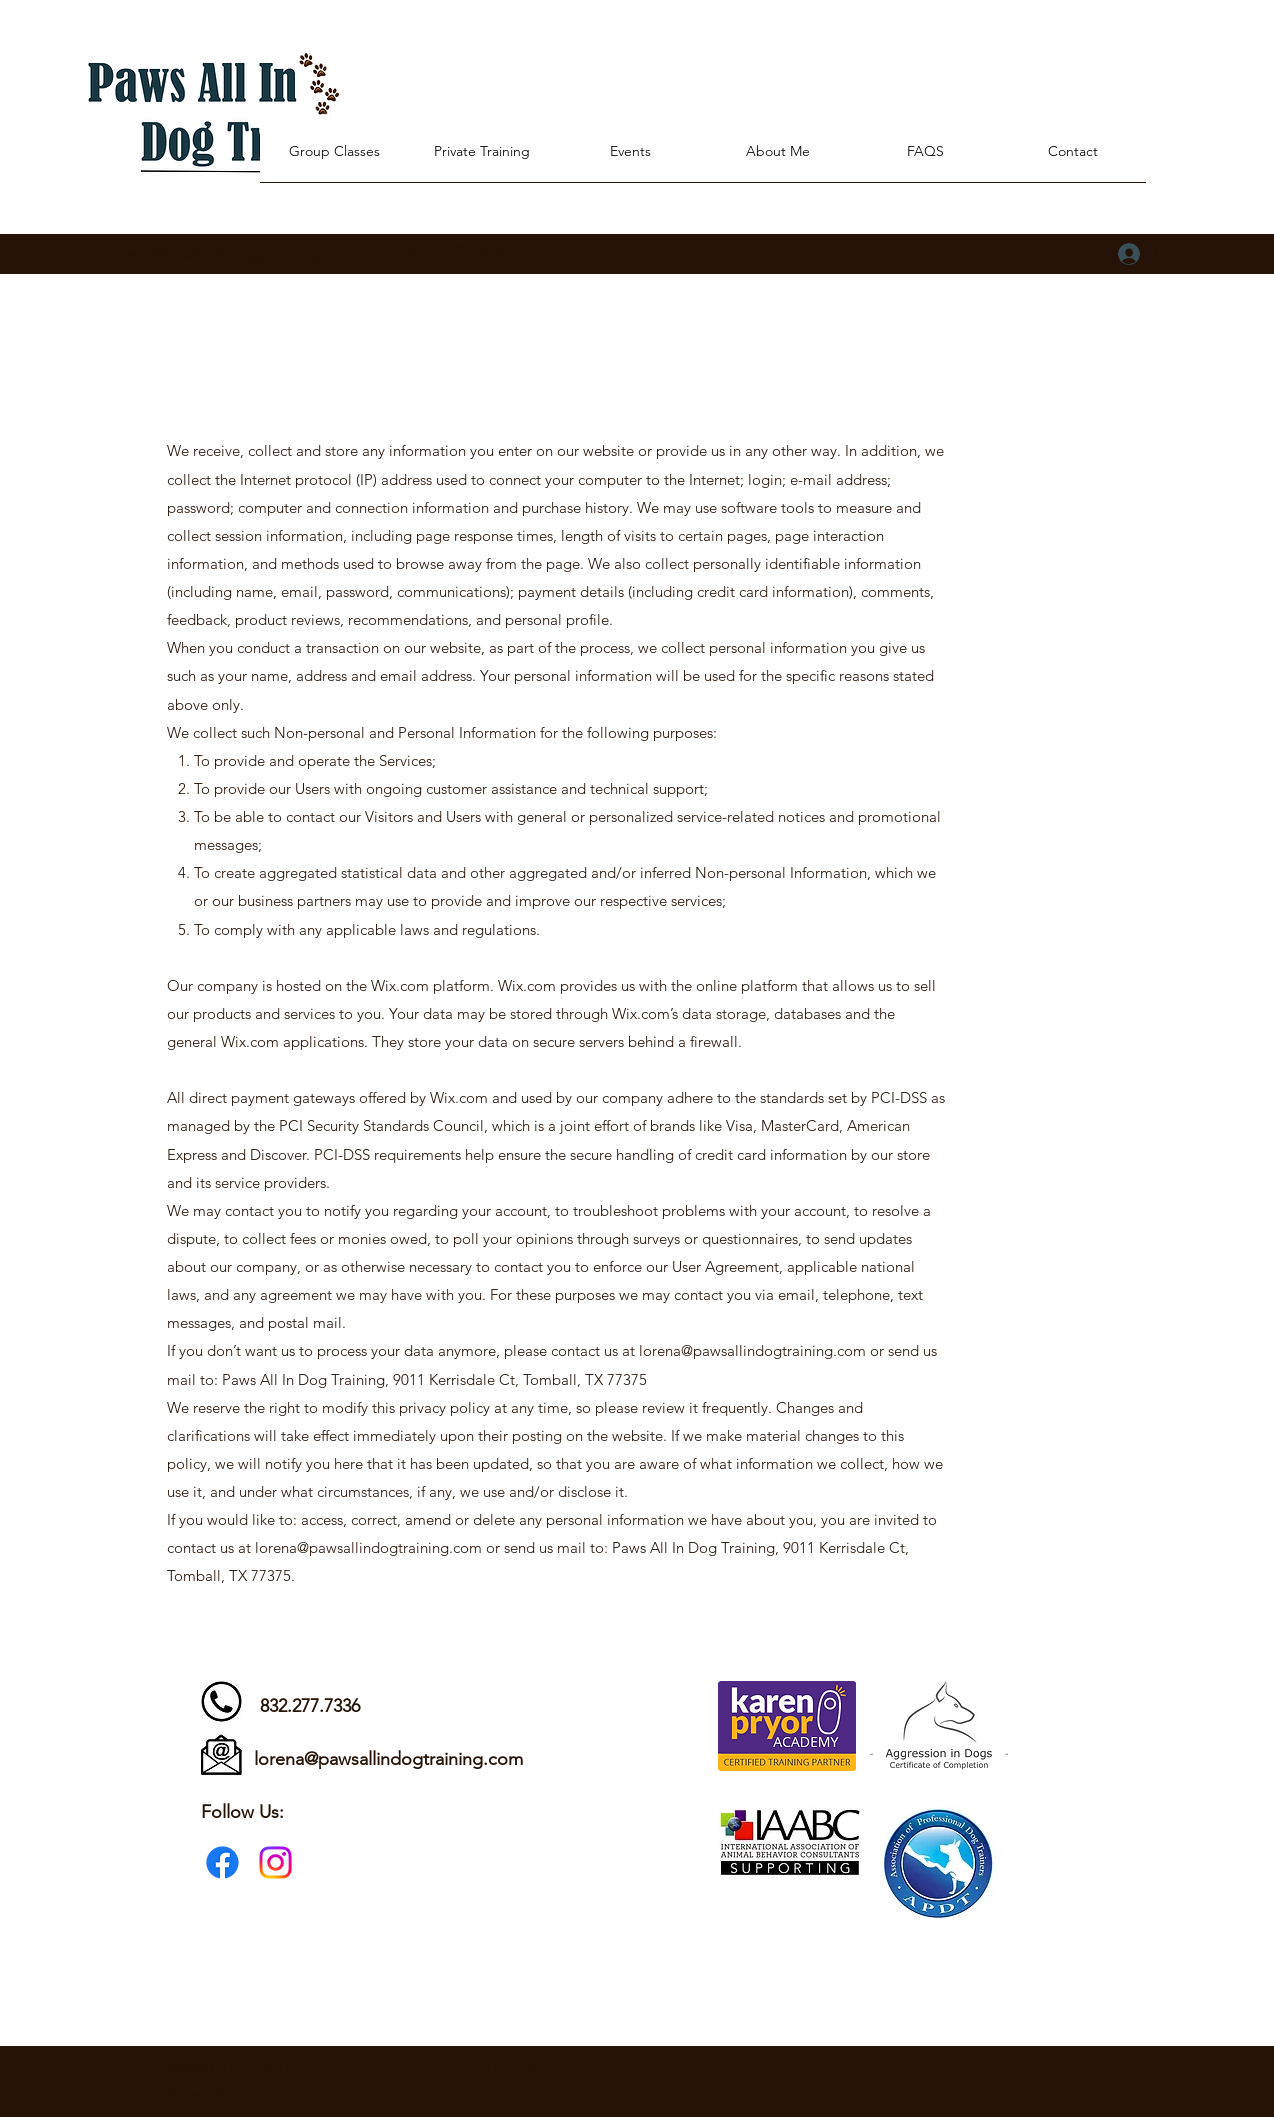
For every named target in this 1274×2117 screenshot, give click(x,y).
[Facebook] (222, 1862)
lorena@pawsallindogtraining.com (229, 254)
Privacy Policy (208, 2093)
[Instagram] (275, 1862)
